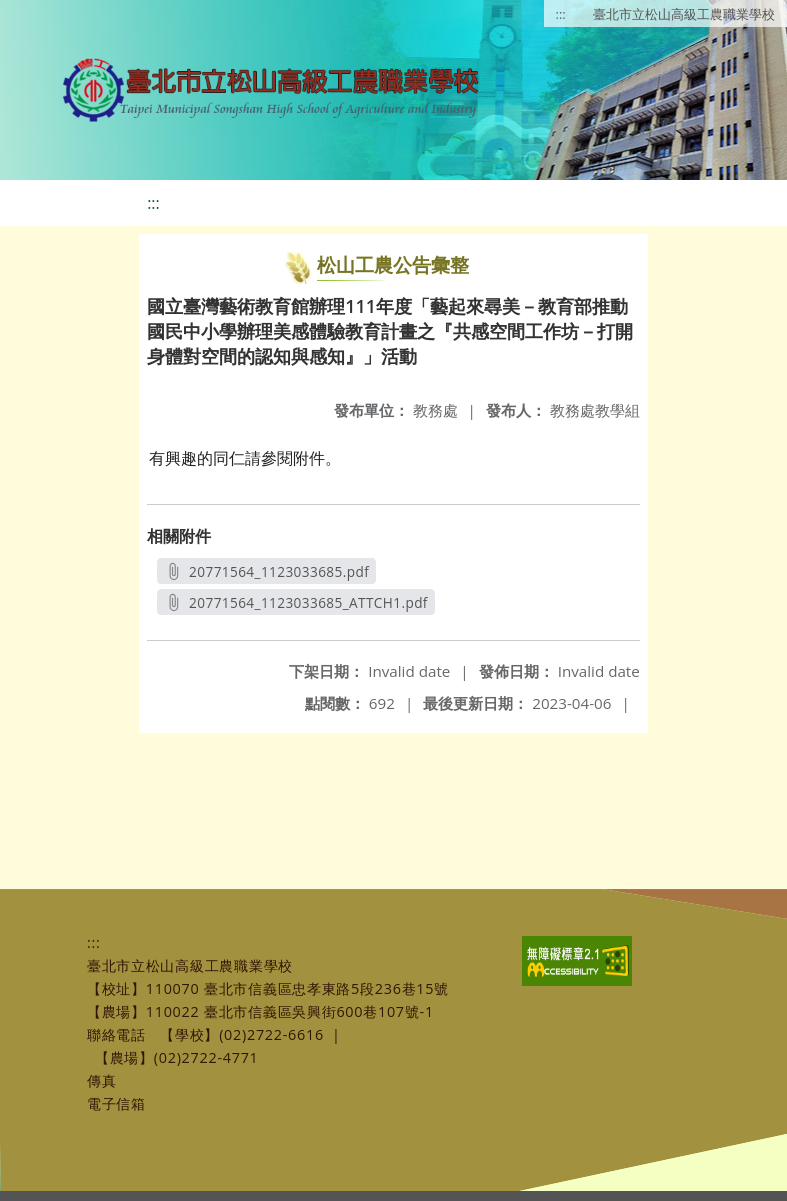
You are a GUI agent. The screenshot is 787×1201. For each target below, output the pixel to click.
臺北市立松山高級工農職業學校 (684, 14)
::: (561, 14)
